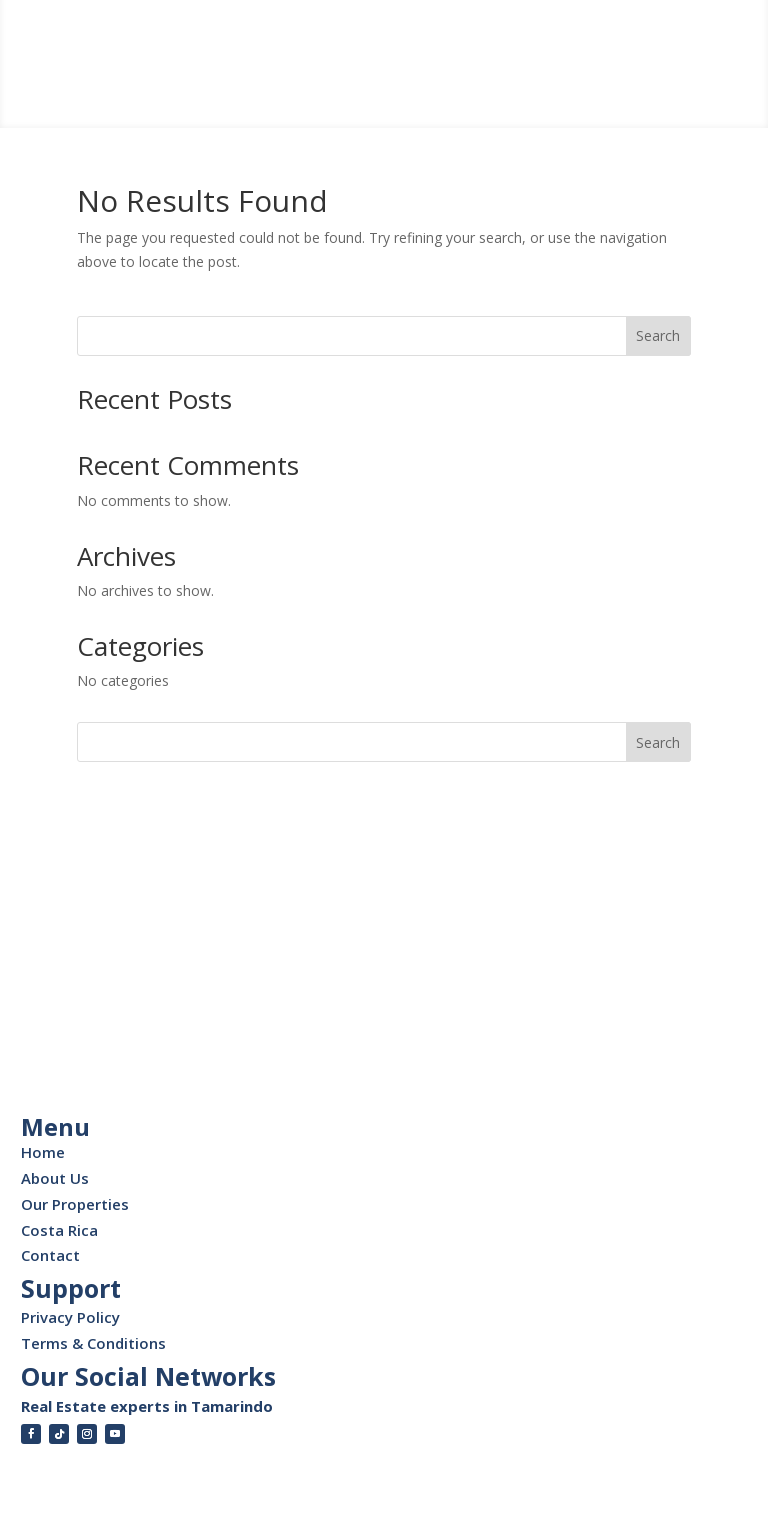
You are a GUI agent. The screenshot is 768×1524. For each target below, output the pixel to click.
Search (658, 335)
